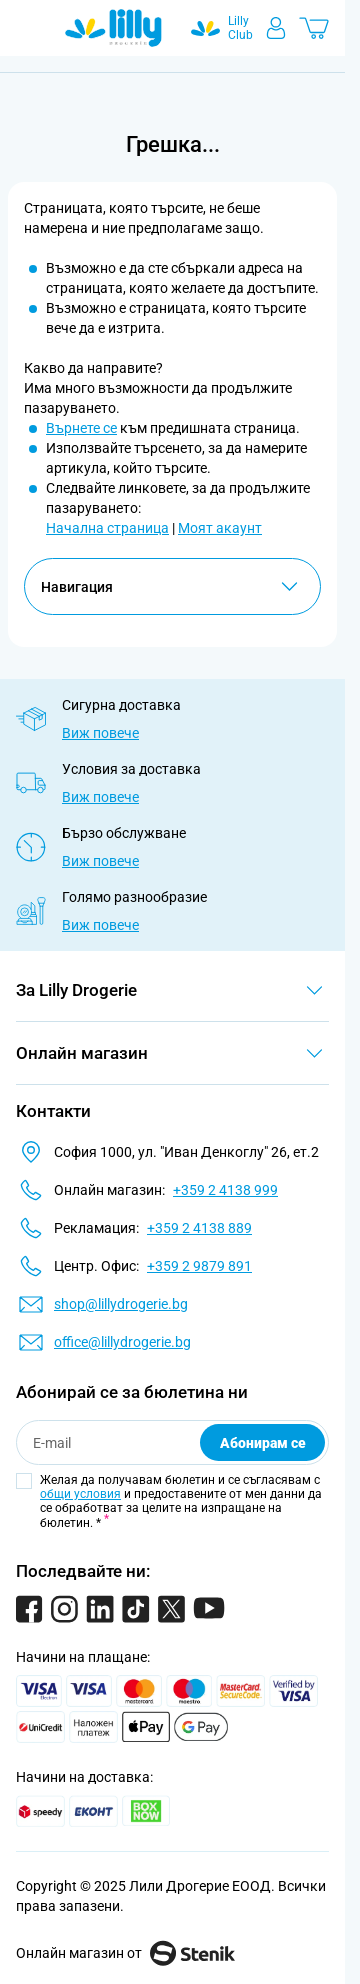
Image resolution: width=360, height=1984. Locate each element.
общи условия (80, 1494)
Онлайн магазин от (125, 1953)
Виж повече (100, 733)
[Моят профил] (276, 28)
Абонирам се (263, 1443)
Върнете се (81, 428)
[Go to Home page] (113, 28)
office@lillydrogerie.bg (122, 1342)
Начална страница (107, 528)
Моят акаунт (220, 528)
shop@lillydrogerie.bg (121, 1304)
